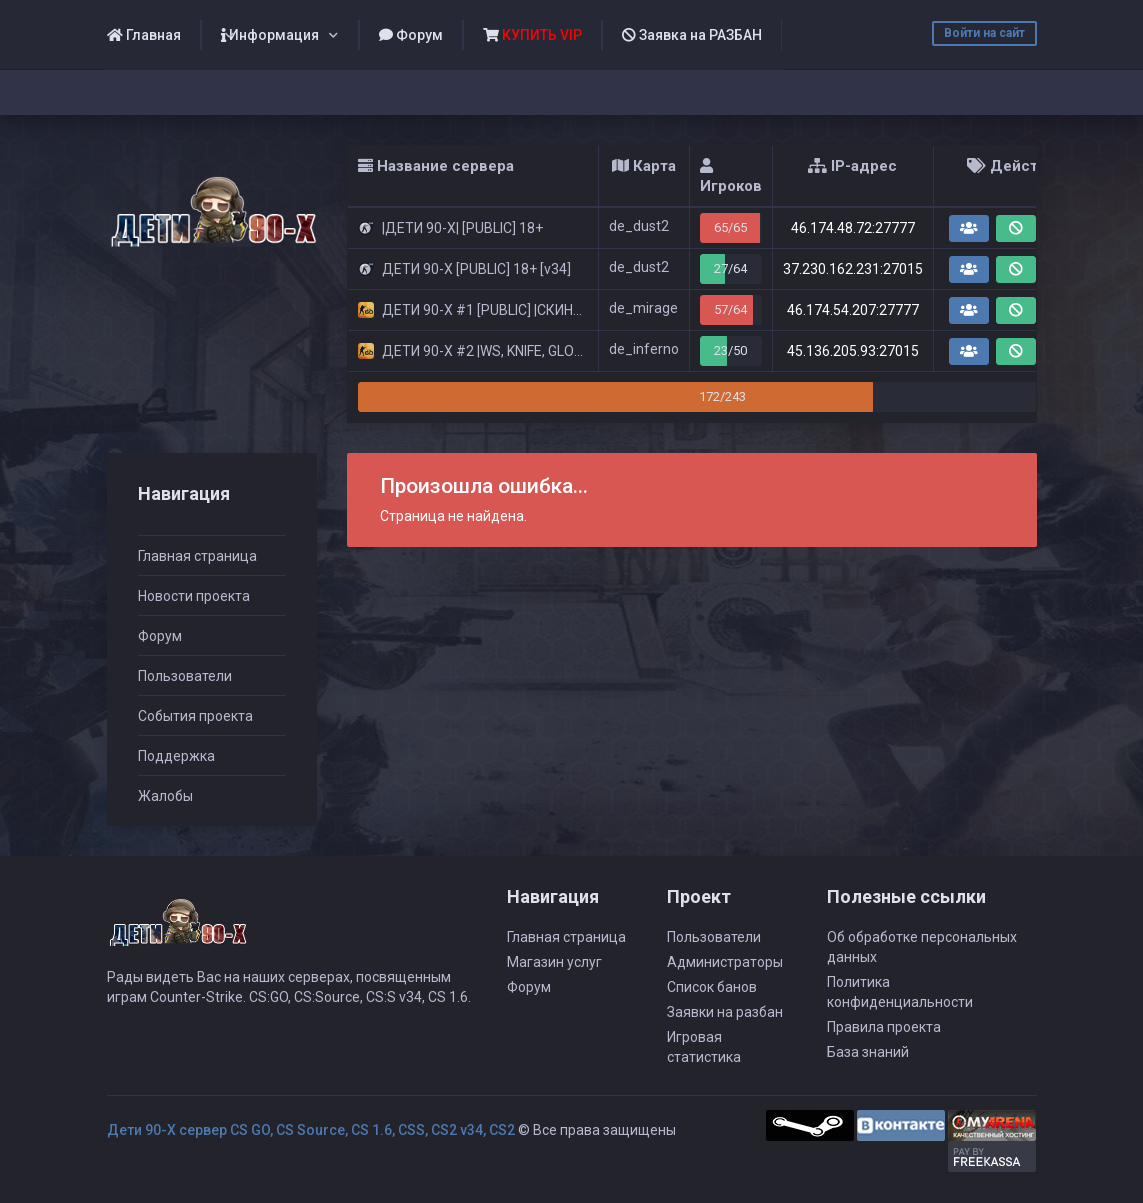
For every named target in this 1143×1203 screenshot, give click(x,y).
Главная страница (197, 556)
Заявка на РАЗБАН (692, 35)
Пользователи (185, 676)
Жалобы (165, 796)
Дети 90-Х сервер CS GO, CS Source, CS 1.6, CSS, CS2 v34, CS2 (311, 1130)
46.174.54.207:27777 (853, 310)
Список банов (712, 987)
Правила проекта (884, 1027)
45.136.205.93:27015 (853, 351)
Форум (411, 35)
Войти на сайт (984, 33)
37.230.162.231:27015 (853, 269)
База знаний (868, 1052)
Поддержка (176, 756)
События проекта (195, 716)
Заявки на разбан (725, 1012)
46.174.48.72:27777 (853, 228)
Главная (144, 35)
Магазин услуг (554, 962)
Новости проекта (194, 596)
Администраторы (725, 962)
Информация (270, 35)
